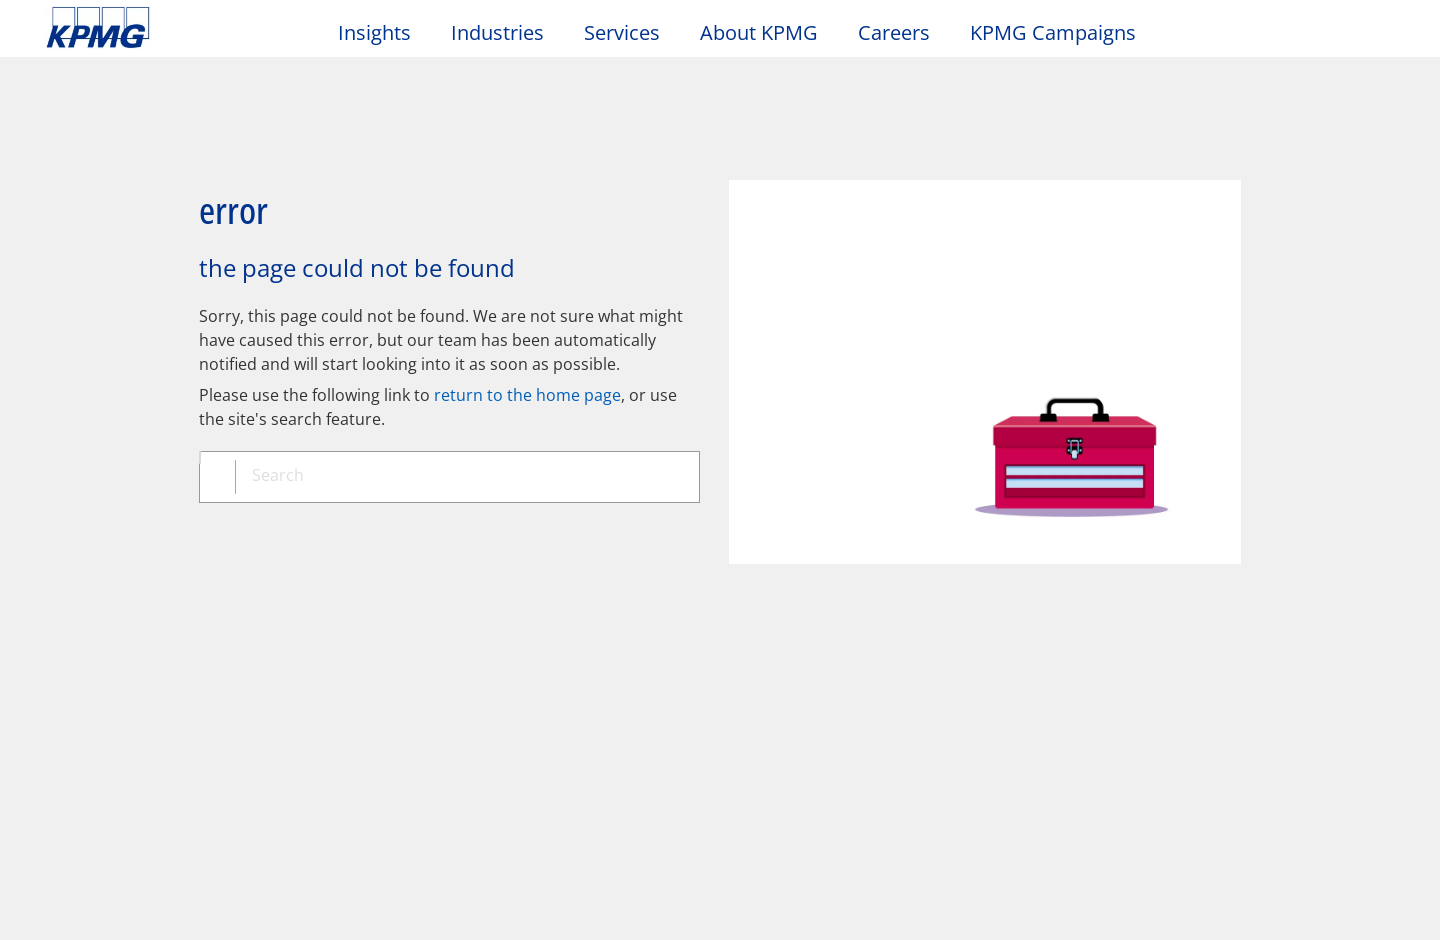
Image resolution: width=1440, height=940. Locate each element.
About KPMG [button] (759, 33)
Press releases (311, 716)
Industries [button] (497, 33)
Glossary (645, 593)
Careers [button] (894, 33)
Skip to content (175, 28)
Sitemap (437, 593)
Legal (72, 593)
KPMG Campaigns (1063, 33)
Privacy (173, 593)
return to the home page (527, 325)
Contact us (90, 751)
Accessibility (302, 593)
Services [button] (622, 33)
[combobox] (457, 409)
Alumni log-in (512, 716)
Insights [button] (374, 33)
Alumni (494, 678)
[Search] (1332, 37)
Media (284, 678)
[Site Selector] (1376, 37)
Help (539, 593)
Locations (86, 716)
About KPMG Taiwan (136, 678)
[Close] (1221, 907)
